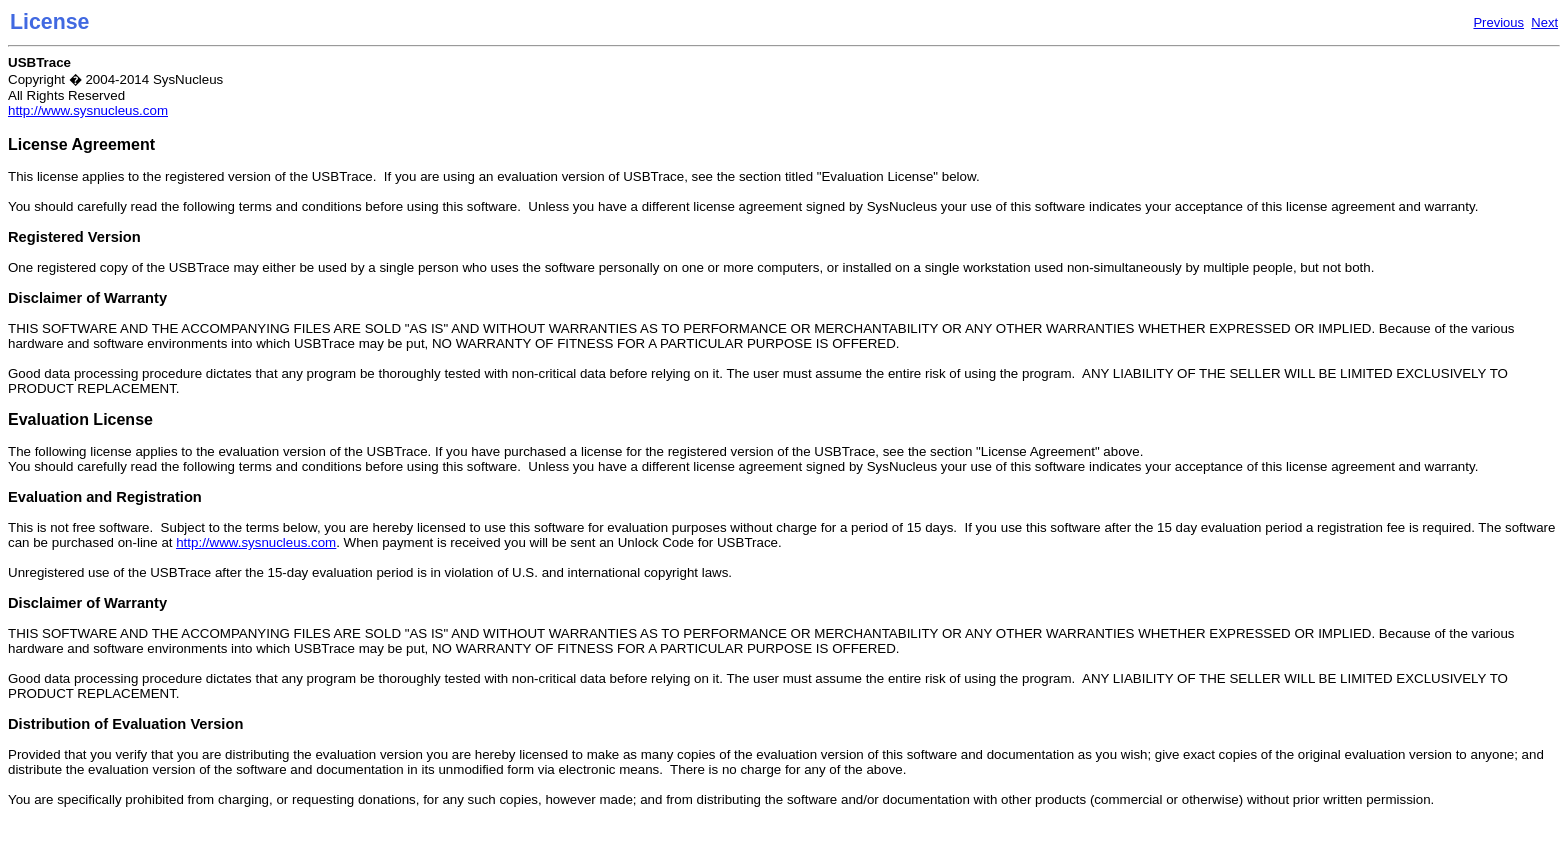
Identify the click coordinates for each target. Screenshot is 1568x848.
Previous (1498, 22)
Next (1544, 22)
